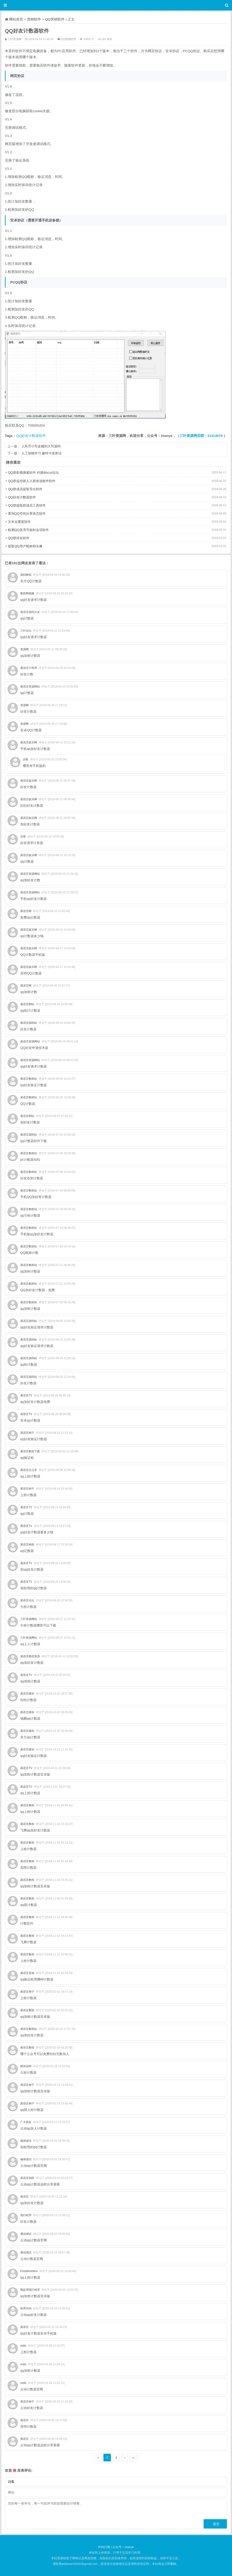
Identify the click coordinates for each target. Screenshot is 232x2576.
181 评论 (107, 39)
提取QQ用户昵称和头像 (25, 546)
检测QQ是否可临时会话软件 (28, 530)
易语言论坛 (27, 1600)
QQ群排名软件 (18, 538)
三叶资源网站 (28, 1619)
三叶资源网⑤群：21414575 (202, 436)
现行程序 (25, 2215)
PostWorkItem (29, 2271)
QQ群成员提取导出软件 (25, 489)
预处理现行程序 (30, 2289)
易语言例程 (27, 1544)
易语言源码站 (28, 1022)
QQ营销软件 (54, 19)
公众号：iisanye (123, 2547)
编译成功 (25, 2140)
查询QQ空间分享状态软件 (27, 513)
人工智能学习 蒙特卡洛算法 (41, 453)
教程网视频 (27, 593)
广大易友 (25, 2122)
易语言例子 (27, 1432)
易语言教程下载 (30, 1451)
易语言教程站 (28, 1078)
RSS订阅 (104, 2547)
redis (23, 2345)
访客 (25, 759)
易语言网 (25, 911)
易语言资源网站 (30, 686)
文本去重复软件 (19, 522)
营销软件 (34, 19)
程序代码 (25, 2308)
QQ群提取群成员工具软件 (27, 505)
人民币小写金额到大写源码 (41, 446)
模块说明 (25, 2066)
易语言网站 (27, 1004)
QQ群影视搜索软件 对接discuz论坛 (33, 472)
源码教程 (25, 574)
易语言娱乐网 (28, 742)
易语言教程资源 (30, 1656)
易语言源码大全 (30, 612)
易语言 (24, 2196)
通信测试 (25, 2234)
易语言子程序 (28, 668)
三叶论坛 (25, 630)
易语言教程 (27, 1805)
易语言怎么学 (28, 1470)
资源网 (24, 649)
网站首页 (16, 19)
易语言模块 (27, 1693)
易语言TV (26, 1395)
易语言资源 (27, 1973)
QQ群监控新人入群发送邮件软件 (31, 481)
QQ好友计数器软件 (31, 436)
